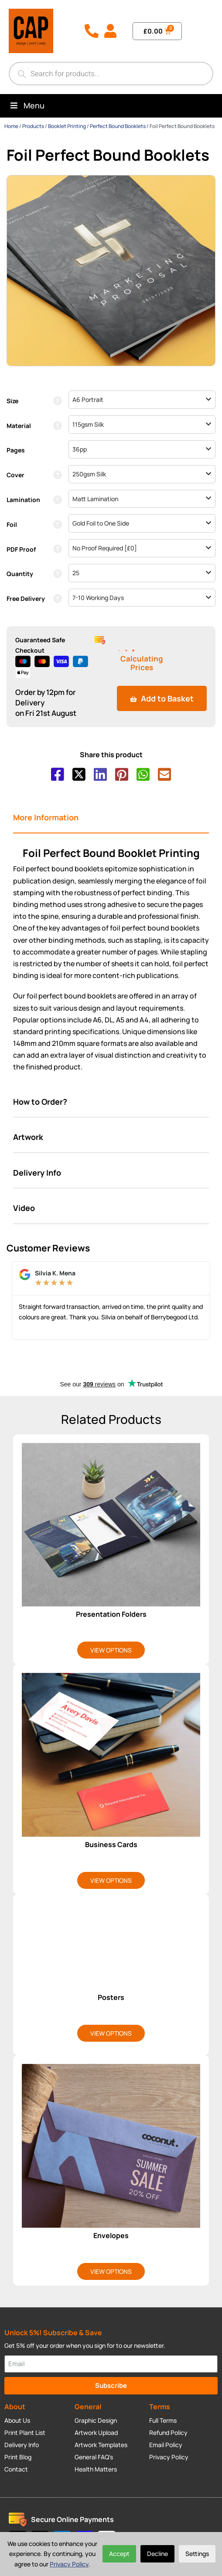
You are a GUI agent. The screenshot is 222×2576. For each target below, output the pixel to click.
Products (33, 126)
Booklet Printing (67, 126)
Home (11, 126)
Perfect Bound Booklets (118, 126)
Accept (119, 2553)
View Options (111, 1650)
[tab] (111, 818)
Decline (157, 2553)
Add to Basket (162, 698)
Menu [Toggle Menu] (26, 105)
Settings (197, 2553)
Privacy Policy (69, 2564)
